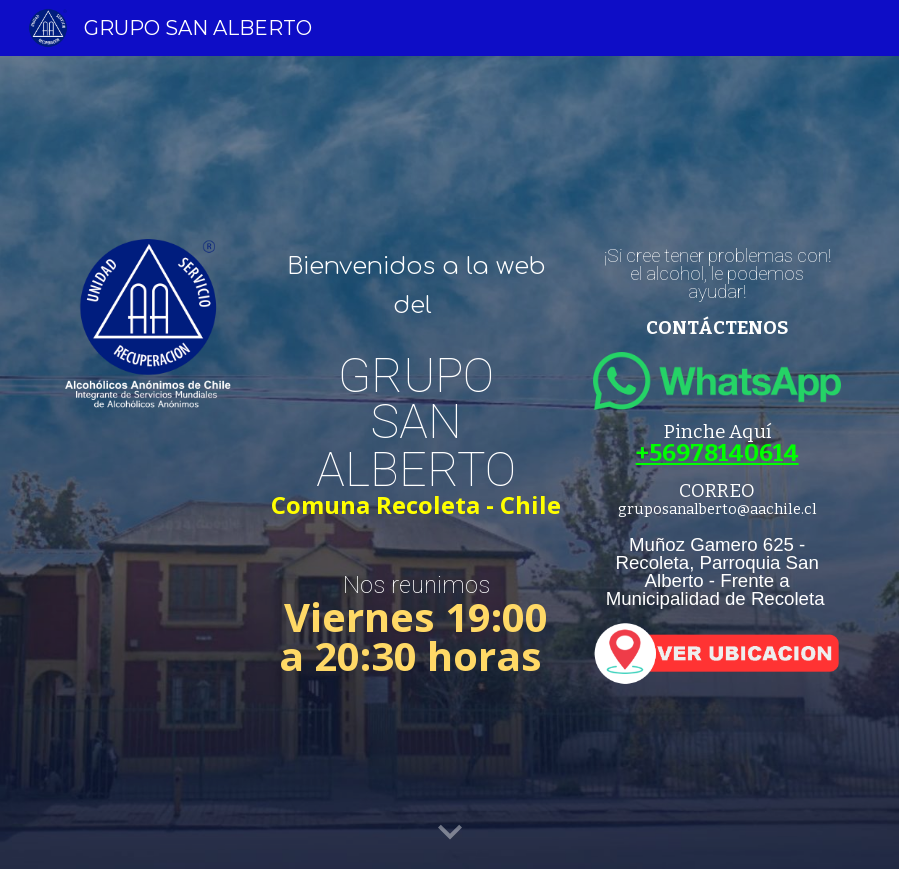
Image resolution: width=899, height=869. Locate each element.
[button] (450, 833)
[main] (416, 286)
